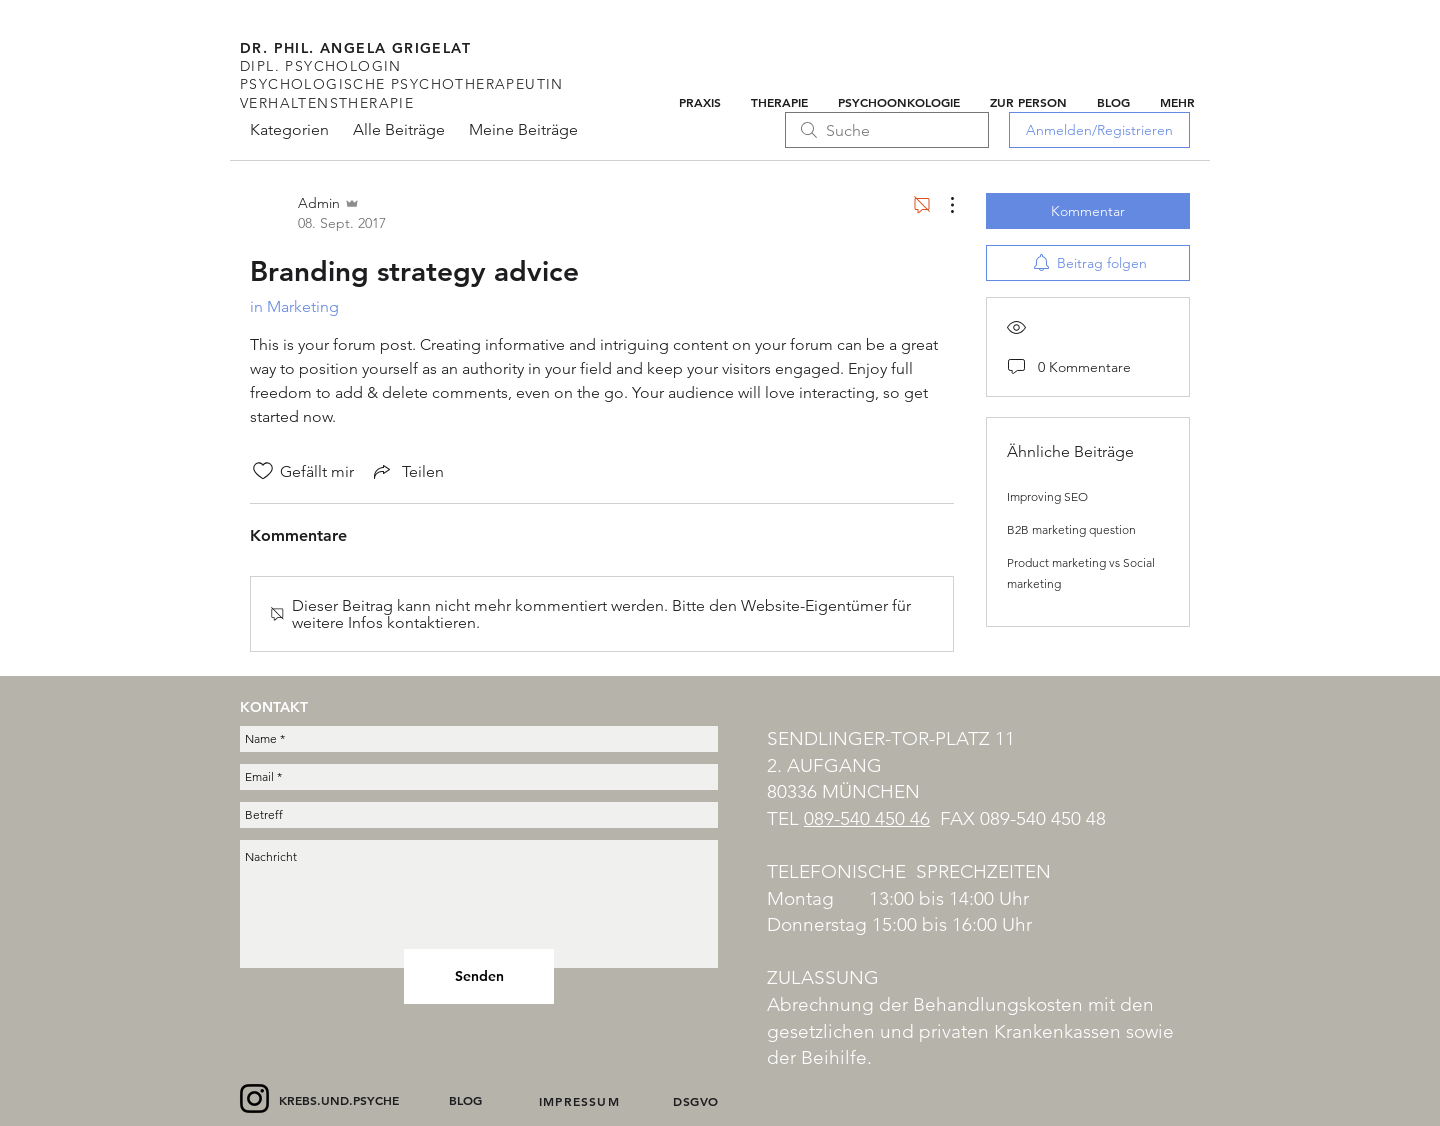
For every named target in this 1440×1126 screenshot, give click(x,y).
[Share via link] (407, 471)
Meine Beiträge (523, 129)
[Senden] (479, 976)
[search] (887, 130)
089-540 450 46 (867, 818)
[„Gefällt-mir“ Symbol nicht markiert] (263, 471)
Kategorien (289, 129)
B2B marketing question (1071, 529)
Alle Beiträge (399, 129)
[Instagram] (254, 1098)
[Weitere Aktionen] (942, 205)
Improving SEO (1047, 496)
